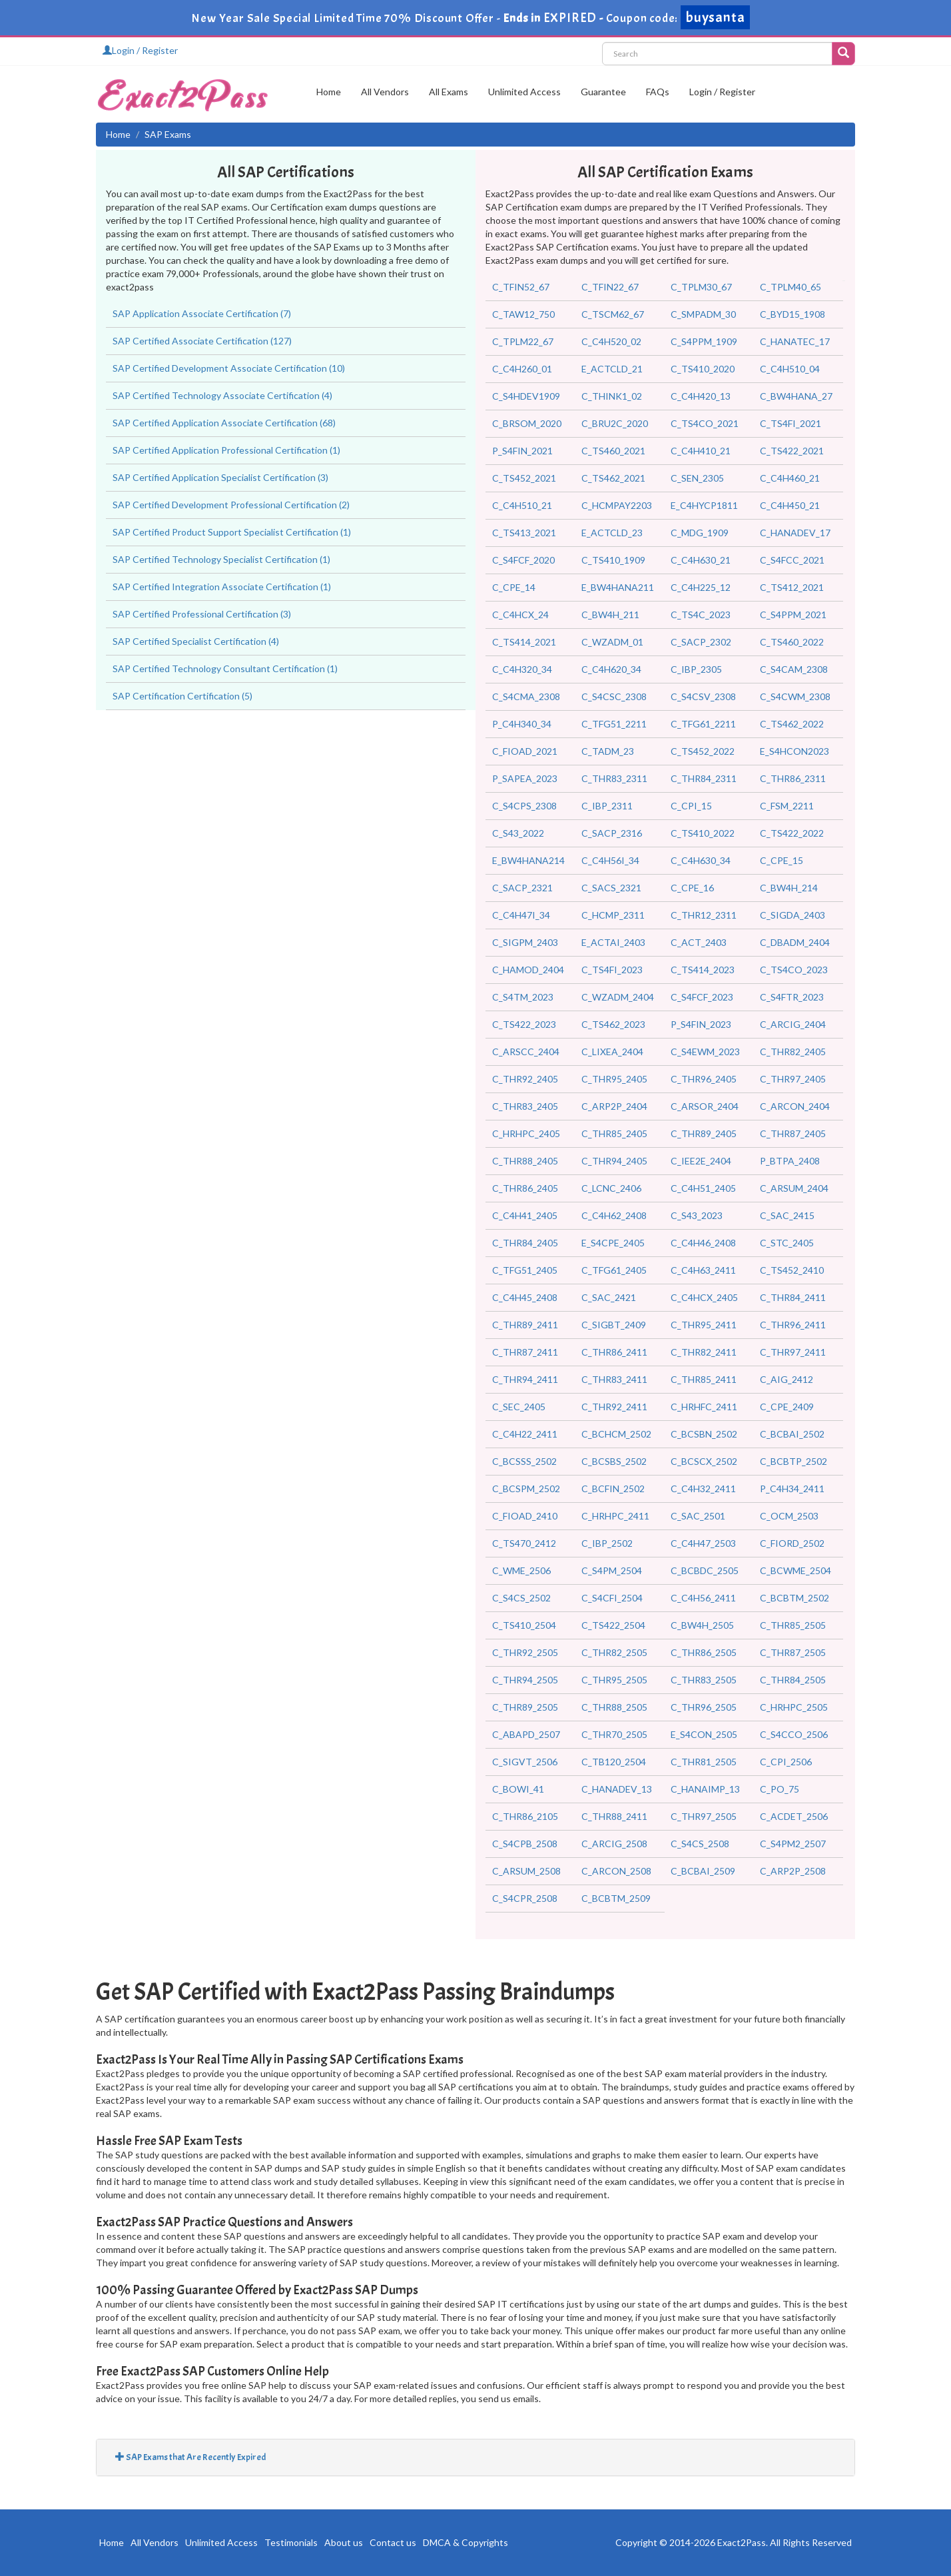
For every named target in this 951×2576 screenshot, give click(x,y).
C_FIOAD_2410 (524, 1515)
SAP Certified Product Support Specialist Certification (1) (232, 532)
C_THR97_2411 (793, 1352)
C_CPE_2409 (787, 1406)
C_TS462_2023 (613, 1024)
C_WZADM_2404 (617, 997)
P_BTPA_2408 (790, 1160)
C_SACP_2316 (611, 833)
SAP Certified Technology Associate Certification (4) (222, 395)
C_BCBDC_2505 (705, 1570)
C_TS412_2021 (792, 587)
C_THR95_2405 (614, 1078)
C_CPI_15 (691, 805)
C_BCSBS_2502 (614, 1461)
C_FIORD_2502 (792, 1543)
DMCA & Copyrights (465, 2542)
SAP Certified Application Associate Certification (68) (224, 422)
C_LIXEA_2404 (612, 1051)
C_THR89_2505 (525, 1707)
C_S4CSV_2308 (703, 696)
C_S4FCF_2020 (523, 560)
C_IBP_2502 (607, 1543)
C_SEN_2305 (697, 478)
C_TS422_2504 (613, 1625)
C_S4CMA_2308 (526, 696)
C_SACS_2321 (611, 887)
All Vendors (385, 91)
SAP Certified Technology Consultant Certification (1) (225, 668)
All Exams (448, 91)
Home (328, 91)
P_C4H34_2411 (792, 1488)
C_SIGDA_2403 (792, 915)
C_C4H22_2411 (524, 1434)
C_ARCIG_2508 (614, 1843)
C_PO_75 (779, 1789)
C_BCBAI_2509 (703, 1871)
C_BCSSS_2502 (524, 1461)
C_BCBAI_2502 (792, 1434)
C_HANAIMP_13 (705, 1789)
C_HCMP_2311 (613, 915)
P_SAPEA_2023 (524, 778)
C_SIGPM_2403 (525, 942)
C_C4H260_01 (522, 368)
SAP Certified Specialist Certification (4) (196, 641)
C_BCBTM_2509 (616, 1898)
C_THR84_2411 (793, 1297)
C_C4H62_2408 (614, 1215)
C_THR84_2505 (793, 1679)
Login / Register (140, 50)
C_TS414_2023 (703, 969)
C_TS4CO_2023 (794, 969)
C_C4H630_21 (701, 560)
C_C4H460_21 (790, 478)
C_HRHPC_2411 (615, 1515)
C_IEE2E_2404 (701, 1160)
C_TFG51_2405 (524, 1270)
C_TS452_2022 (703, 751)
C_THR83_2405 (525, 1106)
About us (343, 2542)
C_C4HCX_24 (520, 614)
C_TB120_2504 (613, 1761)
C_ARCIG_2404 (793, 1024)
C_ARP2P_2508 (793, 1871)
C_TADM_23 (607, 751)
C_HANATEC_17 (795, 341)
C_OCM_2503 (789, 1515)
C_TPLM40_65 (790, 286)
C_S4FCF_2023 (702, 997)
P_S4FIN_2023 (701, 1024)
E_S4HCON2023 (794, 751)
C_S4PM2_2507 (793, 1843)
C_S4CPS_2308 (524, 805)
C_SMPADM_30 (703, 314)
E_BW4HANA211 (617, 587)
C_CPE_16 (692, 887)
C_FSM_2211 (787, 805)
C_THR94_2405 (614, 1160)
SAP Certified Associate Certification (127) (202, 340)
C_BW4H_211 (610, 614)
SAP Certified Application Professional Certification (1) (226, 450)
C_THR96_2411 (793, 1324)
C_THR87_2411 (525, 1352)
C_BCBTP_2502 (793, 1461)
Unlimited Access (524, 91)
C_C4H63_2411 (703, 1270)
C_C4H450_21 (790, 505)
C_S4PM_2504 (611, 1570)
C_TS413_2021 (524, 532)
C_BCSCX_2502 (704, 1461)
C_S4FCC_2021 (792, 560)
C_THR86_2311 (793, 778)
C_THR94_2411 (525, 1379)
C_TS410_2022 (703, 833)
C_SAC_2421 (608, 1297)
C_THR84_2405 (525, 1242)
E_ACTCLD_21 (612, 368)
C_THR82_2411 (704, 1352)
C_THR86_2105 (525, 1816)
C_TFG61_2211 (703, 723)
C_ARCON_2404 (795, 1106)
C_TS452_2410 (792, 1270)
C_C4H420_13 (701, 396)
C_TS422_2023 (524, 1024)
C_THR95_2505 (614, 1679)
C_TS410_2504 (524, 1625)
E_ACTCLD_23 (612, 532)
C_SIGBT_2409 (613, 1324)
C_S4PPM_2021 (793, 614)
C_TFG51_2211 (614, 723)
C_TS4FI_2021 (790, 423)
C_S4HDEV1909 (526, 396)
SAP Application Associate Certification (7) (202, 313)
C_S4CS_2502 (521, 1597)
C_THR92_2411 (614, 1406)
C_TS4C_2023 (701, 614)
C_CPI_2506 (786, 1761)
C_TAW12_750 (523, 314)
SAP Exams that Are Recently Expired (190, 2457)
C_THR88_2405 (525, 1160)
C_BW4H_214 (789, 887)
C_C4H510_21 (522, 505)
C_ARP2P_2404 (614, 1106)
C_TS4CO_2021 (705, 423)
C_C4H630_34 (701, 860)
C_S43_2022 (518, 833)
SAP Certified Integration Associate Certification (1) (222, 586)
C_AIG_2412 (786, 1379)
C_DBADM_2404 (795, 942)
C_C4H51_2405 (703, 1188)
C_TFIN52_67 (520, 286)
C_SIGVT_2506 (524, 1761)
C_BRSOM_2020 (526, 423)
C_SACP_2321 (522, 887)
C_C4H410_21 (701, 450)
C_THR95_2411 (704, 1324)
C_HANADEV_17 (795, 532)
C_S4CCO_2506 (794, 1734)
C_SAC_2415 (787, 1215)
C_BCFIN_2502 (613, 1488)
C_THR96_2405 (704, 1078)
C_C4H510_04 (790, 368)
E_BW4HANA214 (528, 860)
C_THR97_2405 (793, 1078)
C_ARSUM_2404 (794, 1188)
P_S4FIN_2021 (522, 450)
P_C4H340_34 (521, 723)
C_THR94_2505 (525, 1679)
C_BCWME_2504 (795, 1570)
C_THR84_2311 (704, 778)
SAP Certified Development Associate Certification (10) (229, 368)
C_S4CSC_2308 (614, 696)
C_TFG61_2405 (614, 1270)
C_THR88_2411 (614, 1816)
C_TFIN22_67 (610, 286)
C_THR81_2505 (704, 1761)
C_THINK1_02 (611, 396)
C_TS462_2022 (792, 723)
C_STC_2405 (787, 1242)
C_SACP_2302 (701, 641)
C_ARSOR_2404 (705, 1106)
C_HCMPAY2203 (616, 505)
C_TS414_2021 (524, 641)
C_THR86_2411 (614, 1352)
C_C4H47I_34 (521, 915)
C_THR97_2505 (704, 1816)
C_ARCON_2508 (616, 1871)
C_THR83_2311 (614, 778)
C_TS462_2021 (613, 478)
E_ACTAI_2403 (613, 942)
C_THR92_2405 (525, 1078)
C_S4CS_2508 (700, 1843)
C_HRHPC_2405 (526, 1133)
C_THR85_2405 (614, 1133)
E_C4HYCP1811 (704, 505)
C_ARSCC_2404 (525, 1051)
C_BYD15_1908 (792, 314)
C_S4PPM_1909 (704, 341)
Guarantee (603, 91)
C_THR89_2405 (704, 1133)
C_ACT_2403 (699, 942)
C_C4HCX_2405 (704, 1297)
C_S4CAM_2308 (794, 669)
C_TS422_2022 (792, 833)
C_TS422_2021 (792, 450)
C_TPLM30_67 (701, 286)
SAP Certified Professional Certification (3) (202, 614)
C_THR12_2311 (704, 915)
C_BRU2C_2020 (614, 423)
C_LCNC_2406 (611, 1188)
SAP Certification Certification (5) (182, 695)
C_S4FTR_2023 (792, 997)
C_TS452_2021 (524, 478)
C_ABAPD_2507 (526, 1734)
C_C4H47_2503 (703, 1543)
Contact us (393, 2542)
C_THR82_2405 (793, 1051)
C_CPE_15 (781, 860)
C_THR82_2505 (614, 1652)
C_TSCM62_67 (612, 314)
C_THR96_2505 (704, 1707)
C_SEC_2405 (518, 1406)
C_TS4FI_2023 (612, 969)
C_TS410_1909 (613, 560)
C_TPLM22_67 (522, 341)
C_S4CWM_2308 (795, 696)
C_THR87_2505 (793, 1652)
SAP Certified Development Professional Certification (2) (231, 504)
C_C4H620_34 (611, 669)
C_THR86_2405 (525, 1188)
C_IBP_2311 (607, 805)
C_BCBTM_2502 (794, 1597)
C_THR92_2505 (525, 1652)
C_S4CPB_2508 (524, 1843)
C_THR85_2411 (704, 1379)
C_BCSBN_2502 (704, 1434)
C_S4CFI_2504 (612, 1597)
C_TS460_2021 (613, 450)
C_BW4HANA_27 (796, 396)
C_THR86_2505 (704, 1652)
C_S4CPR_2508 (524, 1898)
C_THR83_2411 (614, 1379)
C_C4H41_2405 (524, 1215)
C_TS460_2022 (792, 641)
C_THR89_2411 (525, 1324)
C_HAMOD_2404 (528, 969)
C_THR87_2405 (793, 1133)
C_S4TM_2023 (522, 997)
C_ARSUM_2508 (526, 1871)
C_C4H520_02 (611, 341)
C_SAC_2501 (698, 1515)
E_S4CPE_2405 (613, 1242)
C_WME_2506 (521, 1570)
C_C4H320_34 (522, 669)
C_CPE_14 (513, 587)
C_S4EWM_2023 (705, 1051)
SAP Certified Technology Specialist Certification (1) (221, 559)
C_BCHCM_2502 (616, 1434)
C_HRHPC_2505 (794, 1707)
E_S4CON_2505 (704, 1734)
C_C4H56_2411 (703, 1597)
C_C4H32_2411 (703, 1488)
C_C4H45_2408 (524, 1297)
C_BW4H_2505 (702, 1625)
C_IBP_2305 (696, 669)
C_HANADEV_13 (616, 1789)
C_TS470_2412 (524, 1543)
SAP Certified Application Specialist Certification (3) (220, 477)
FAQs (657, 91)
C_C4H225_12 (701, 587)
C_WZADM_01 (612, 641)
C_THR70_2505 (614, 1734)
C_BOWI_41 (518, 1789)
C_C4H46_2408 (703, 1242)
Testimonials (291, 2542)
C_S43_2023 (697, 1215)
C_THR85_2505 (793, 1625)
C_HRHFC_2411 (704, 1406)
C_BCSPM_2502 (526, 1488)
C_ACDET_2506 (794, 1816)
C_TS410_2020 (703, 368)
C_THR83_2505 (704, 1679)
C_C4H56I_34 (610, 860)
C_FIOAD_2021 (524, 751)
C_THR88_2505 (614, 1707)
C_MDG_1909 (700, 532)
